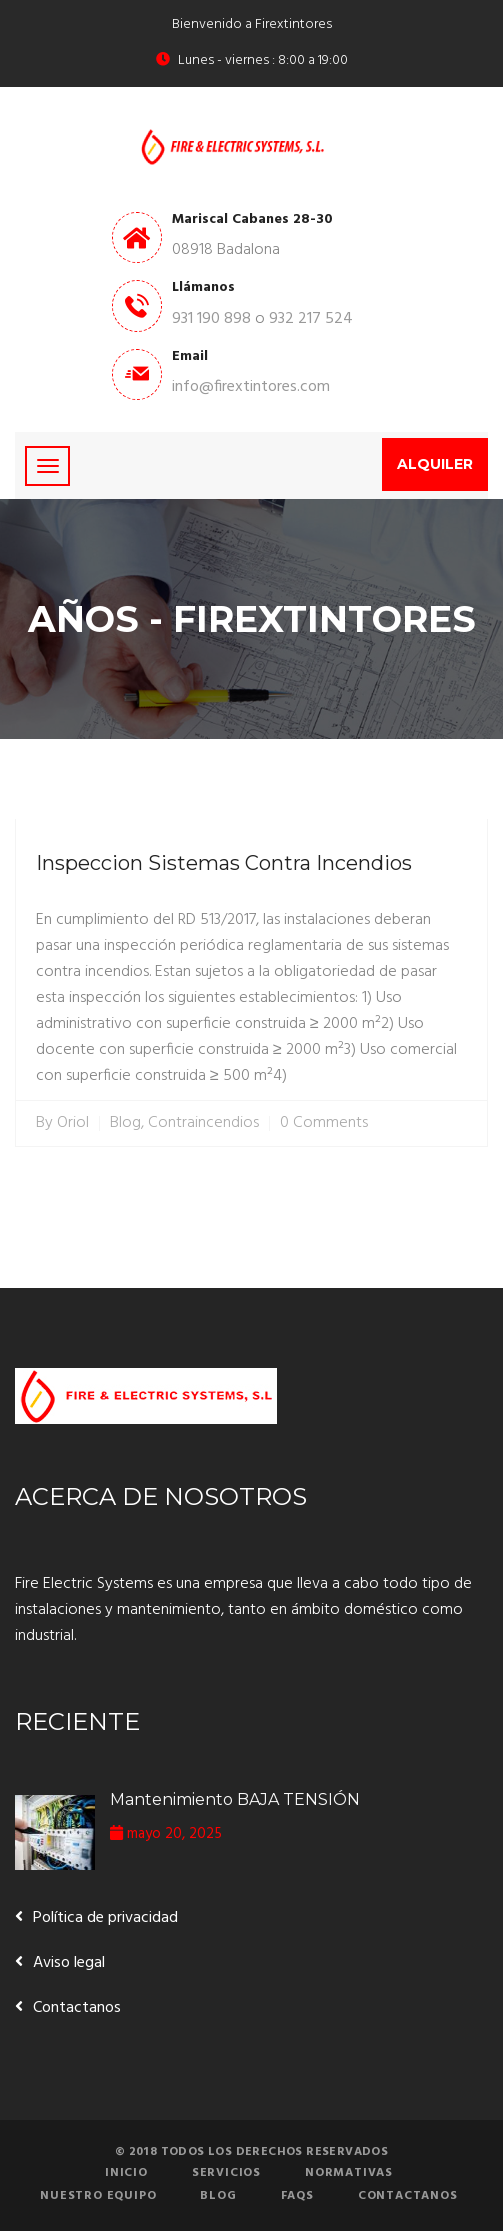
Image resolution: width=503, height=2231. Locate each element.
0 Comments (324, 1123)
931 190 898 (211, 319)
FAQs (297, 2196)
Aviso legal (69, 1963)
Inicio (126, 2173)
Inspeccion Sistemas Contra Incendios (224, 863)
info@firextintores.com (251, 387)
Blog (125, 1123)
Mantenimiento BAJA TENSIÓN (235, 1799)
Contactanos (77, 2008)
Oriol (73, 1123)
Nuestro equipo (98, 2196)
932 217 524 (311, 319)
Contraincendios (203, 1123)
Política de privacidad (105, 1918)
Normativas (349, 2173)
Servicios (226, 2173)
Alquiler (435, 464)
